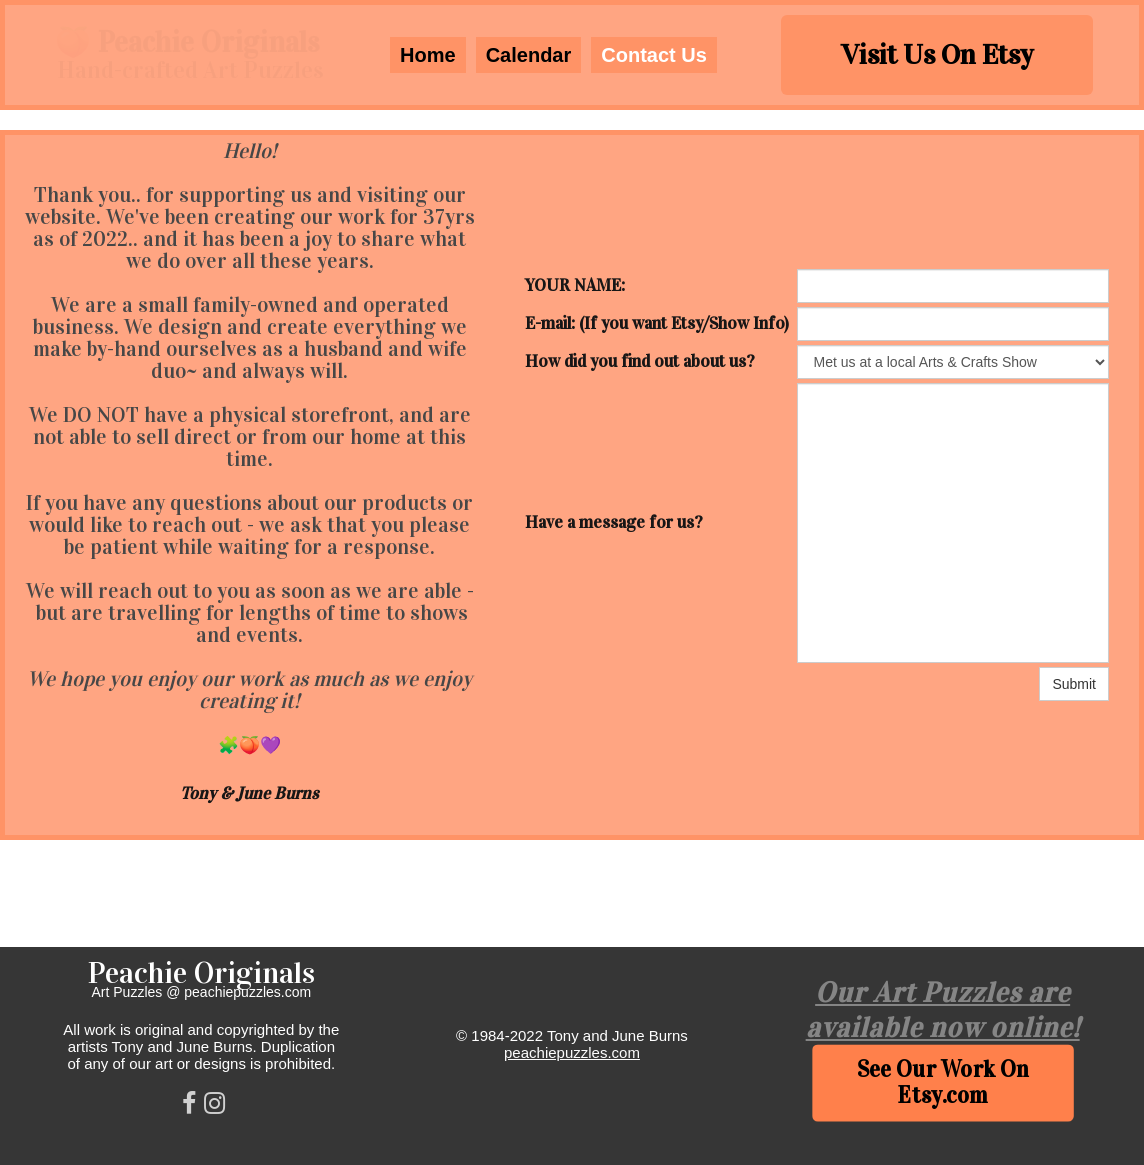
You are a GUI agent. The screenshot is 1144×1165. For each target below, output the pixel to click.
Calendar (529, 55)
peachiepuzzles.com (572, 1052)
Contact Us (654, 55)
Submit (1074, 684)
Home (428, 55)
